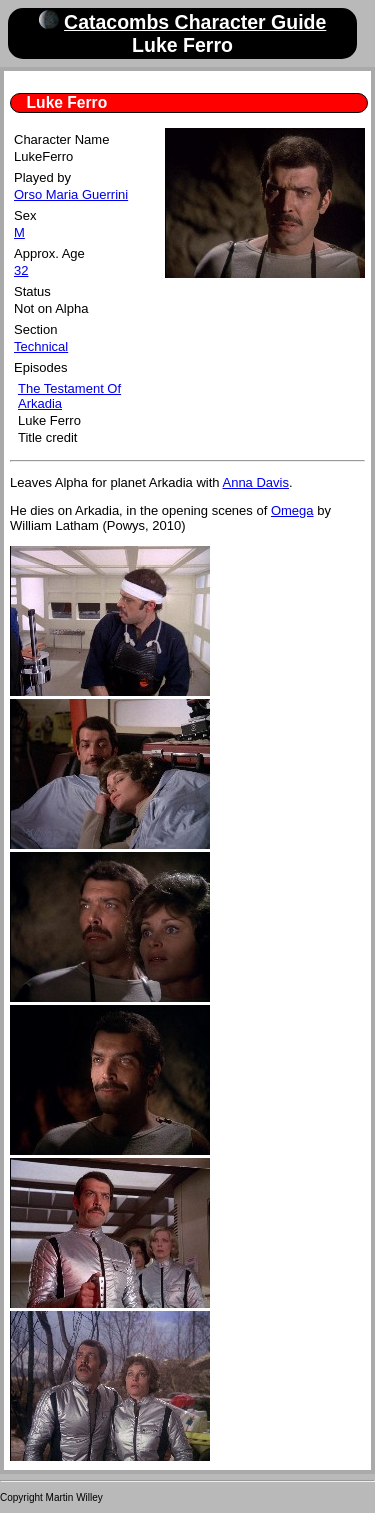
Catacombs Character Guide (195, 22)
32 (21, 270)
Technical (41, 346)
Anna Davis (255, 482)
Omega (292, 510)
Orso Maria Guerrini (71, 194)
